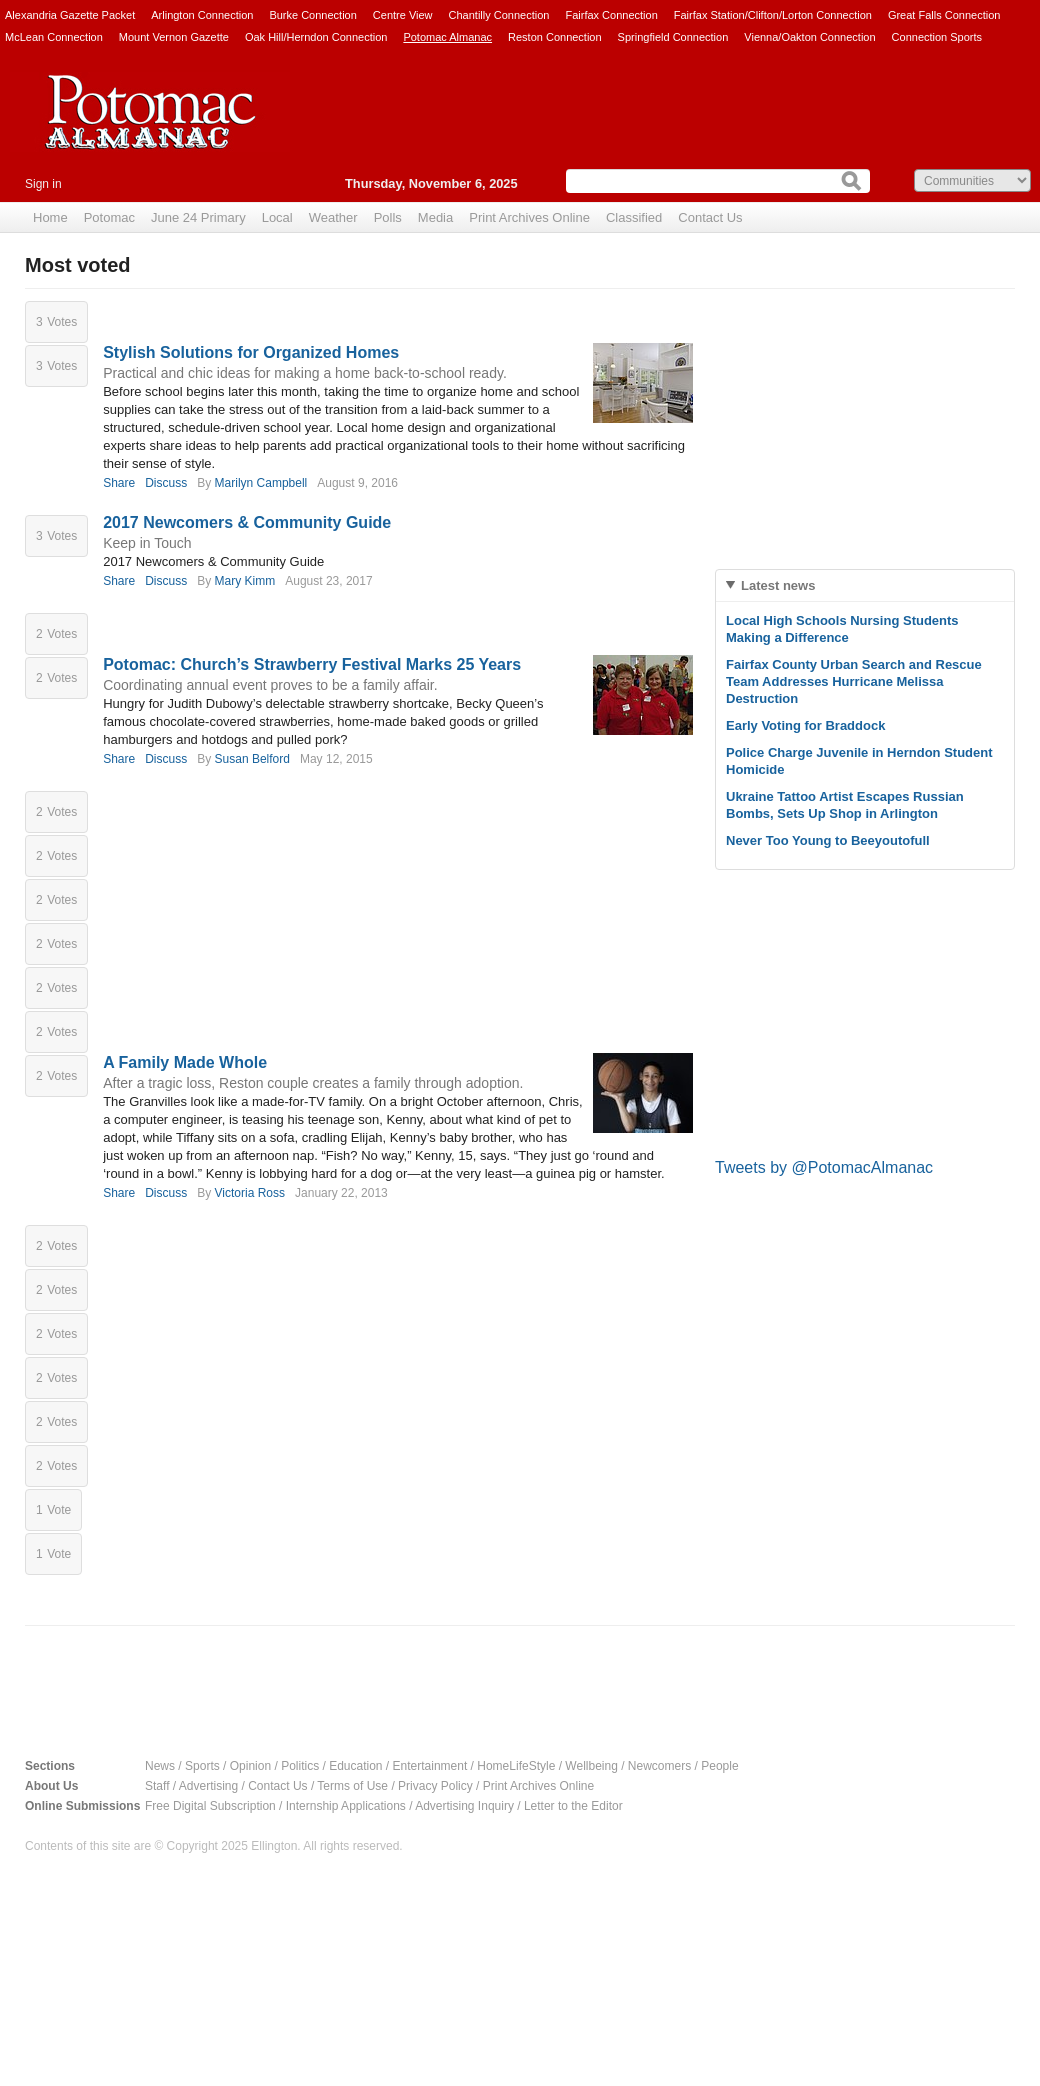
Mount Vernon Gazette (174, 37)
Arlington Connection (202, 15)
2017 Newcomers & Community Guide (247, 522)
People (719, 1766)
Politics (300, 1766)
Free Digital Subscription (210, 1806)
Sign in (43, 184)
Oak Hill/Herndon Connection (316, 37)
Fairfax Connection (611, 15)
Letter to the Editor (573, 1806)
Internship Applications (346, 1806)
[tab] (865, 585)
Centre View (403, 15)
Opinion (250, 1766)
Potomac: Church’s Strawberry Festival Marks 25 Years (312, 664)
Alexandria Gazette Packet (70, 15)
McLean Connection (54, 37)
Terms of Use (352, 1786)
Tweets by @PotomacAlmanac (824, 1167)
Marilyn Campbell (261, 483)
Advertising (208, 1786)
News (160, 1766)
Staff (157, 1786)
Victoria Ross (250, 1193)
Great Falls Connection (944, 15)
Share (119, 483)
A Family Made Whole (185, 1062)
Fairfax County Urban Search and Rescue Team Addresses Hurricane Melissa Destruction (854, 681)
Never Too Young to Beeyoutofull (828, 840)
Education (355, 1766)
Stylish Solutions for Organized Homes (251, 352)
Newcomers (659, 1766)
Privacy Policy (435, 1786)
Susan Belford (252, 759)
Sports (202, 1766)
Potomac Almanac (447, 37)
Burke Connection (312, 15)
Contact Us (710, 217)
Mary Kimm (245, 581)
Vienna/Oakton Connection (809, 37)
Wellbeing (591, 1766)
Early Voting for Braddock (805, 725)
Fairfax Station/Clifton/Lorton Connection (773, 15)
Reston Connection (555, 37)
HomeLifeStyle (516, 1766)
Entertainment (430, 1766)
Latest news (778, 585)
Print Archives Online (538, 1786)
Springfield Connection (673, 37)
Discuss (166, 483)
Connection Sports (937, 37)
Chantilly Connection (499, 15)
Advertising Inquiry (464, 1806)
